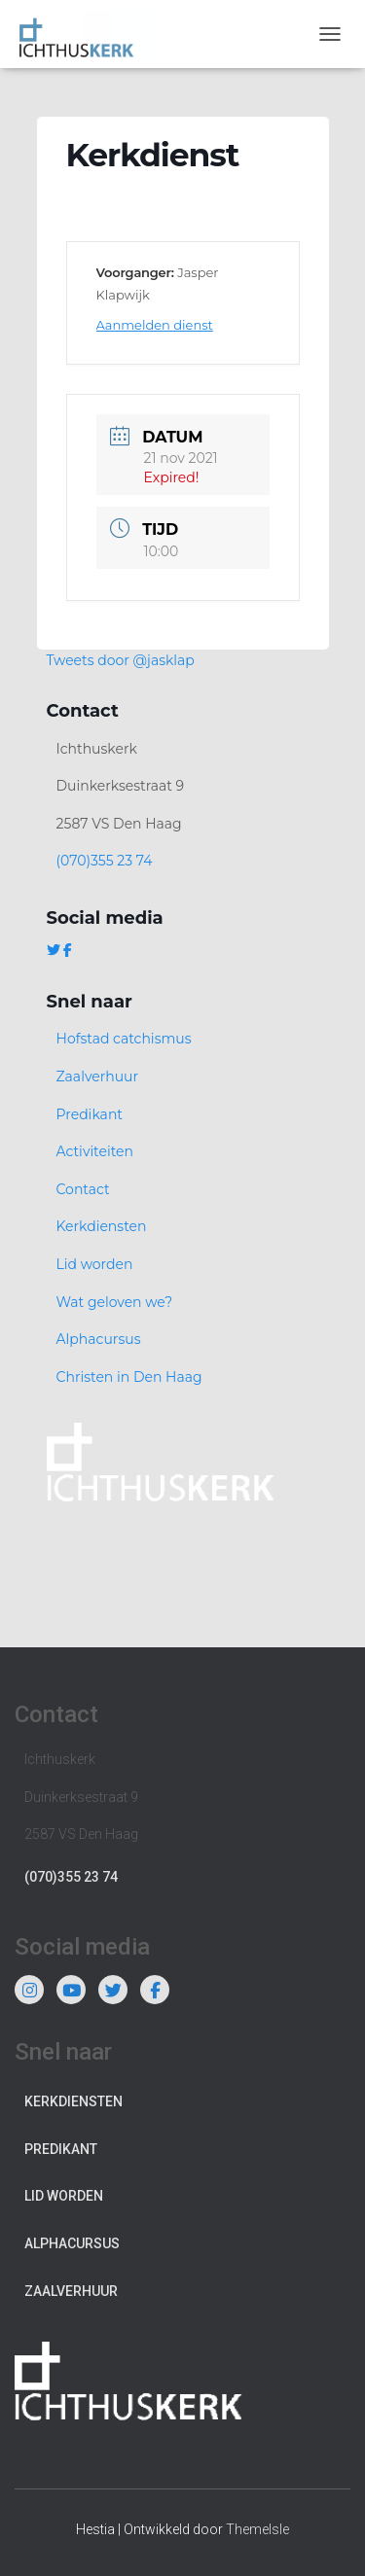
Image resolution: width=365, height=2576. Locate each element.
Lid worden (94, 1264)
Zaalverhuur (97, 1076)
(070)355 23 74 (104, 860)
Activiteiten (94, 1151)
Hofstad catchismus (124, 1038)
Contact (83, 1189)
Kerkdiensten (101, 1226)
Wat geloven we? (114, 1302)
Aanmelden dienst (154, 325)
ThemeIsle (257, 2529)
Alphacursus (98, 1339)
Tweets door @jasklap (121, 660)
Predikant (90, 1114)
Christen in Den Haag (129, 1377)
